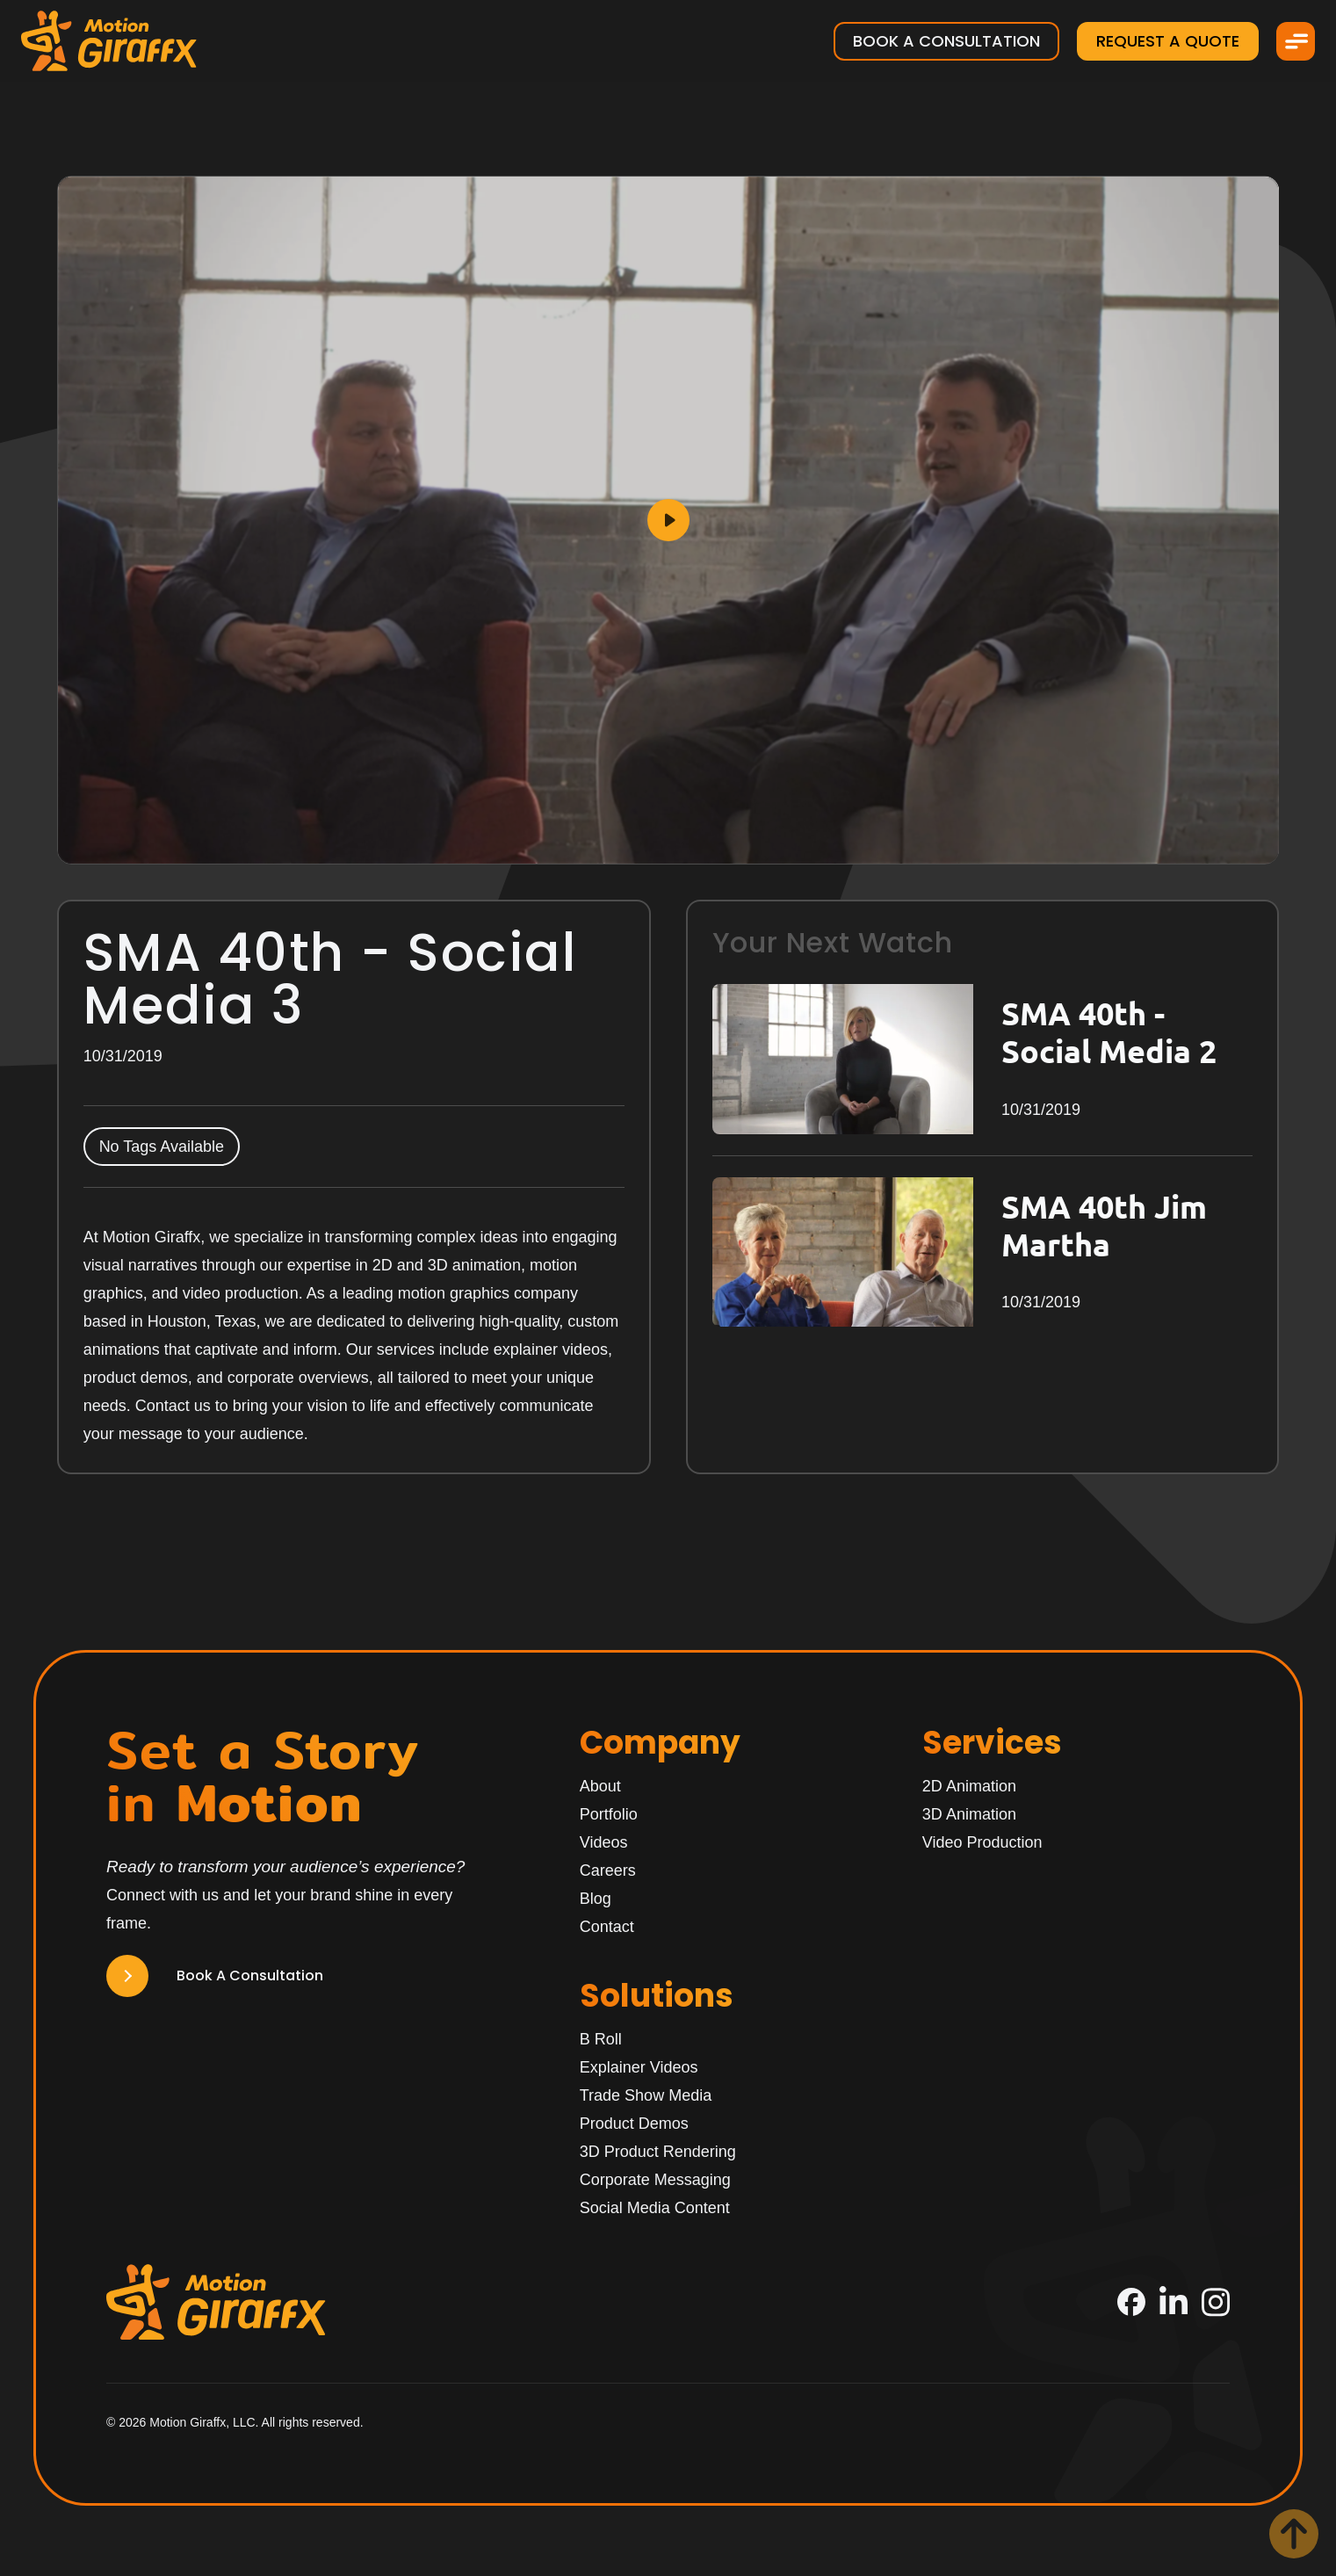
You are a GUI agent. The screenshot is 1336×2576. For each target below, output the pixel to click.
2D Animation (969, 1786)
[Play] (668, 520)
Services (992, 1742)
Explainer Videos (639, 2067)
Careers (608, 1870)
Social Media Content (655, 2208)
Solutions (656, 1995)
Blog (595, 1898)
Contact (607, 1927)
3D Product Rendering (658, 2151)
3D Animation (969, 1814)
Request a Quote (1167, 41)
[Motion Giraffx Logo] (109, 41)
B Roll (601, 2039)
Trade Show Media (645, 2095)
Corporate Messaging (655, 2180)
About (600, 1786)
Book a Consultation (946, 41)
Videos (604, 1842)
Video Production (982, 1842)
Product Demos (634, 2123)
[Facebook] (1131, 2302)
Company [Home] (660, 1742)
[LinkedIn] (1173, 2302)
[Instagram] (1216, 2302)
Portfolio (609, 1814)
